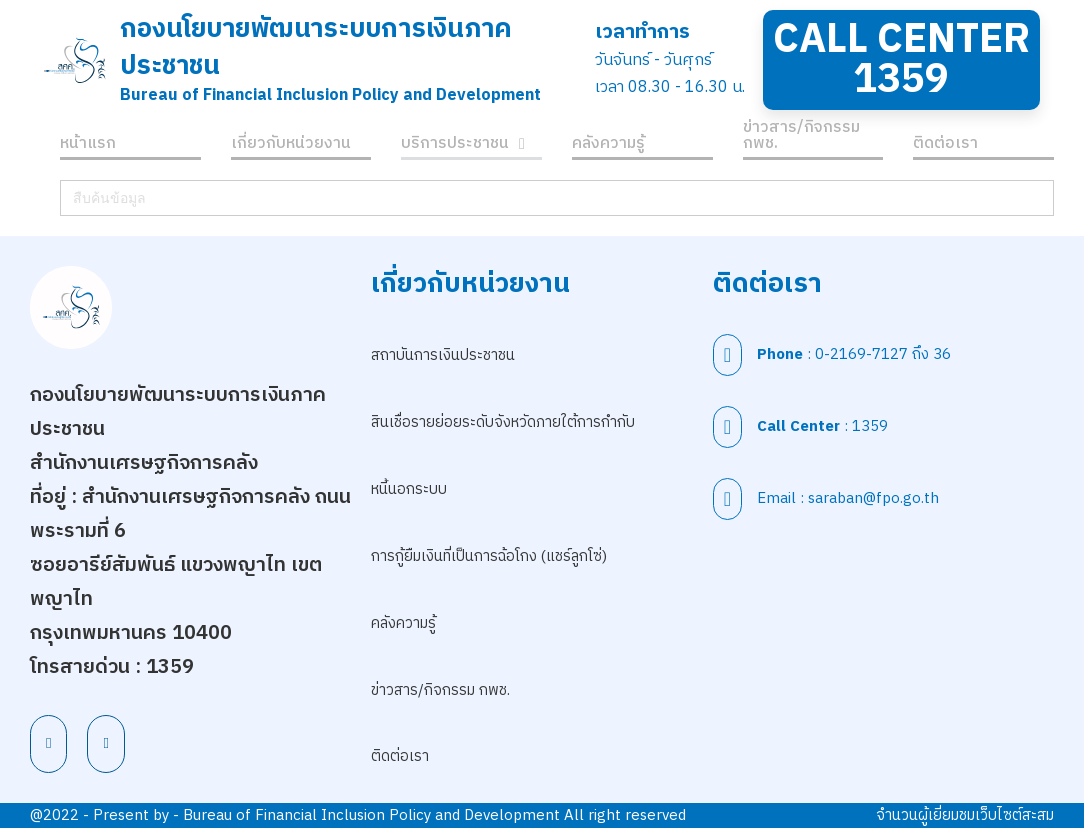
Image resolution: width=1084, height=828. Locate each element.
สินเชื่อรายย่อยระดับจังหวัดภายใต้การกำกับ (503, 422)
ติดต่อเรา (945, 146)
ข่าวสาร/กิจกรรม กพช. (801, 138)
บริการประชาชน (455, 146)
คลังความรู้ (608, 146)
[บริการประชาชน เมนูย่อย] (522, 146)
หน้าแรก (88, 146)
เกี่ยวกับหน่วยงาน (291, 146)
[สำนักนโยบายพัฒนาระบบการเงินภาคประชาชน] (74, 60)
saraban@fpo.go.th (873, 498)
